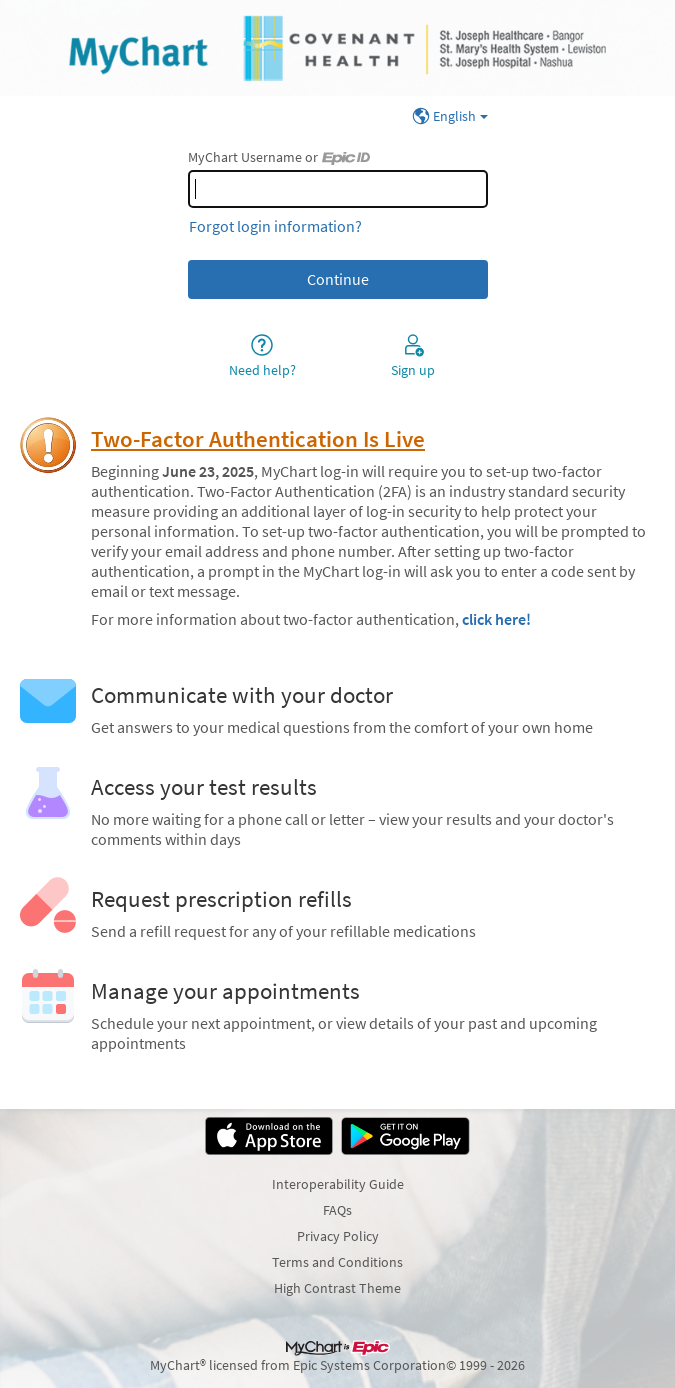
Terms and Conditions (337, 1262)
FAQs (337, 1210)
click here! (496, 619)
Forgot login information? (275, 226)
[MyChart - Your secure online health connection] (337, 48)
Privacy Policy (338, 1236)
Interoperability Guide (338, 1184)
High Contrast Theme (337, 1288)
